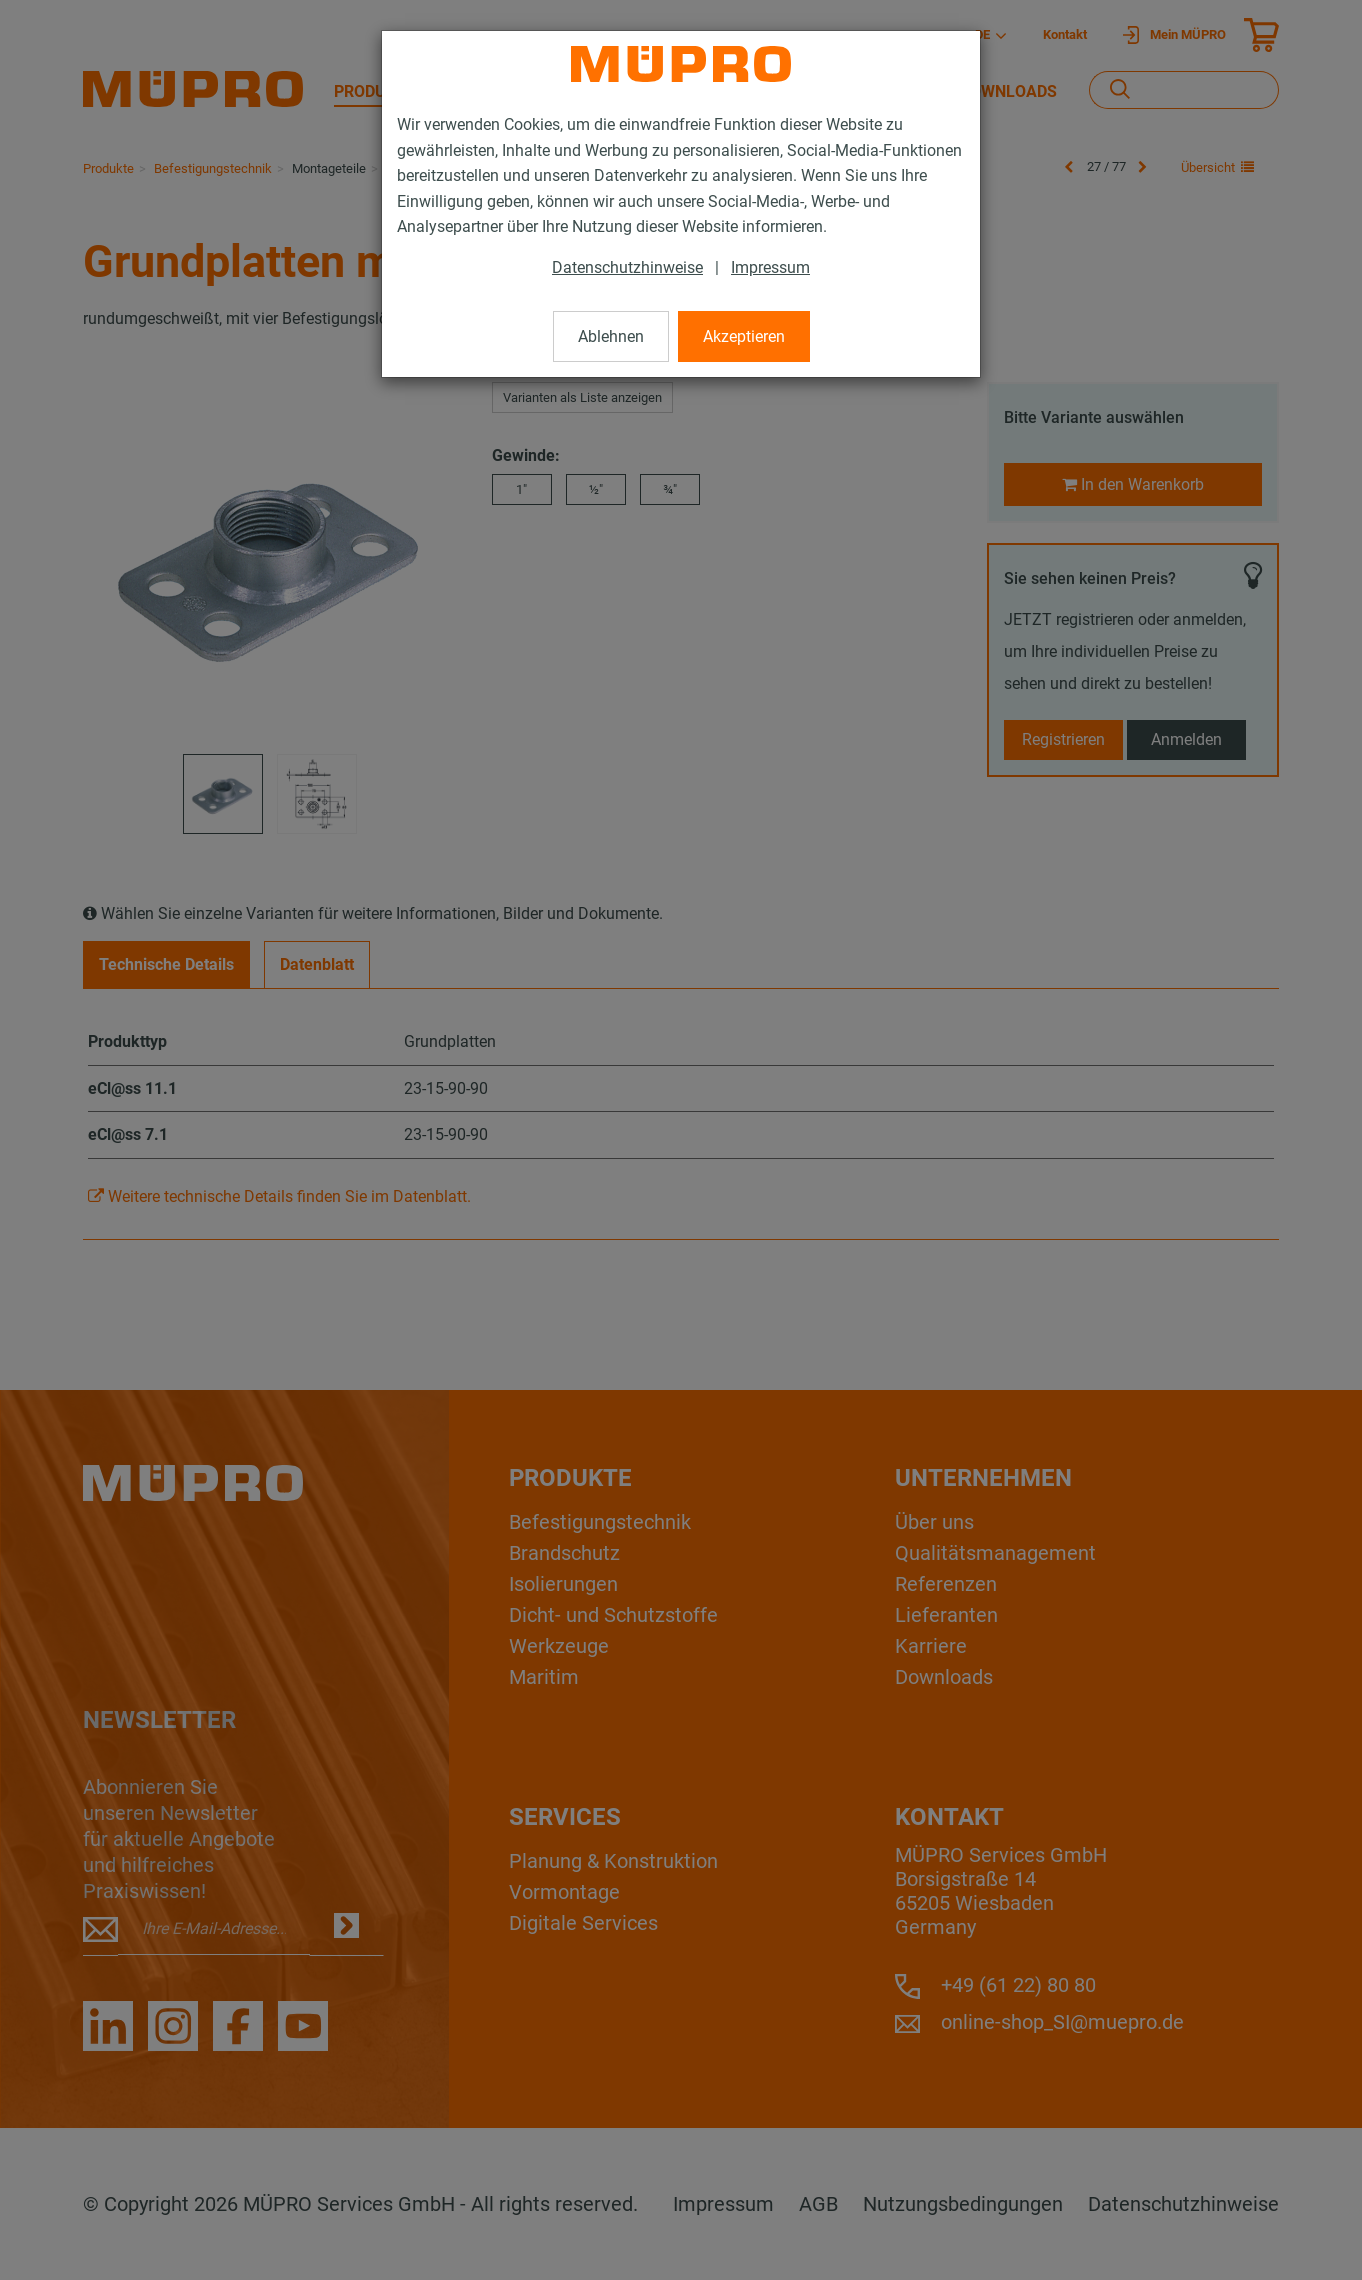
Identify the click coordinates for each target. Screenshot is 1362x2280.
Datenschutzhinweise (627, 267)
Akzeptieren (744, 336)
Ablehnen (611, 336)
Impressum (770, 267)
